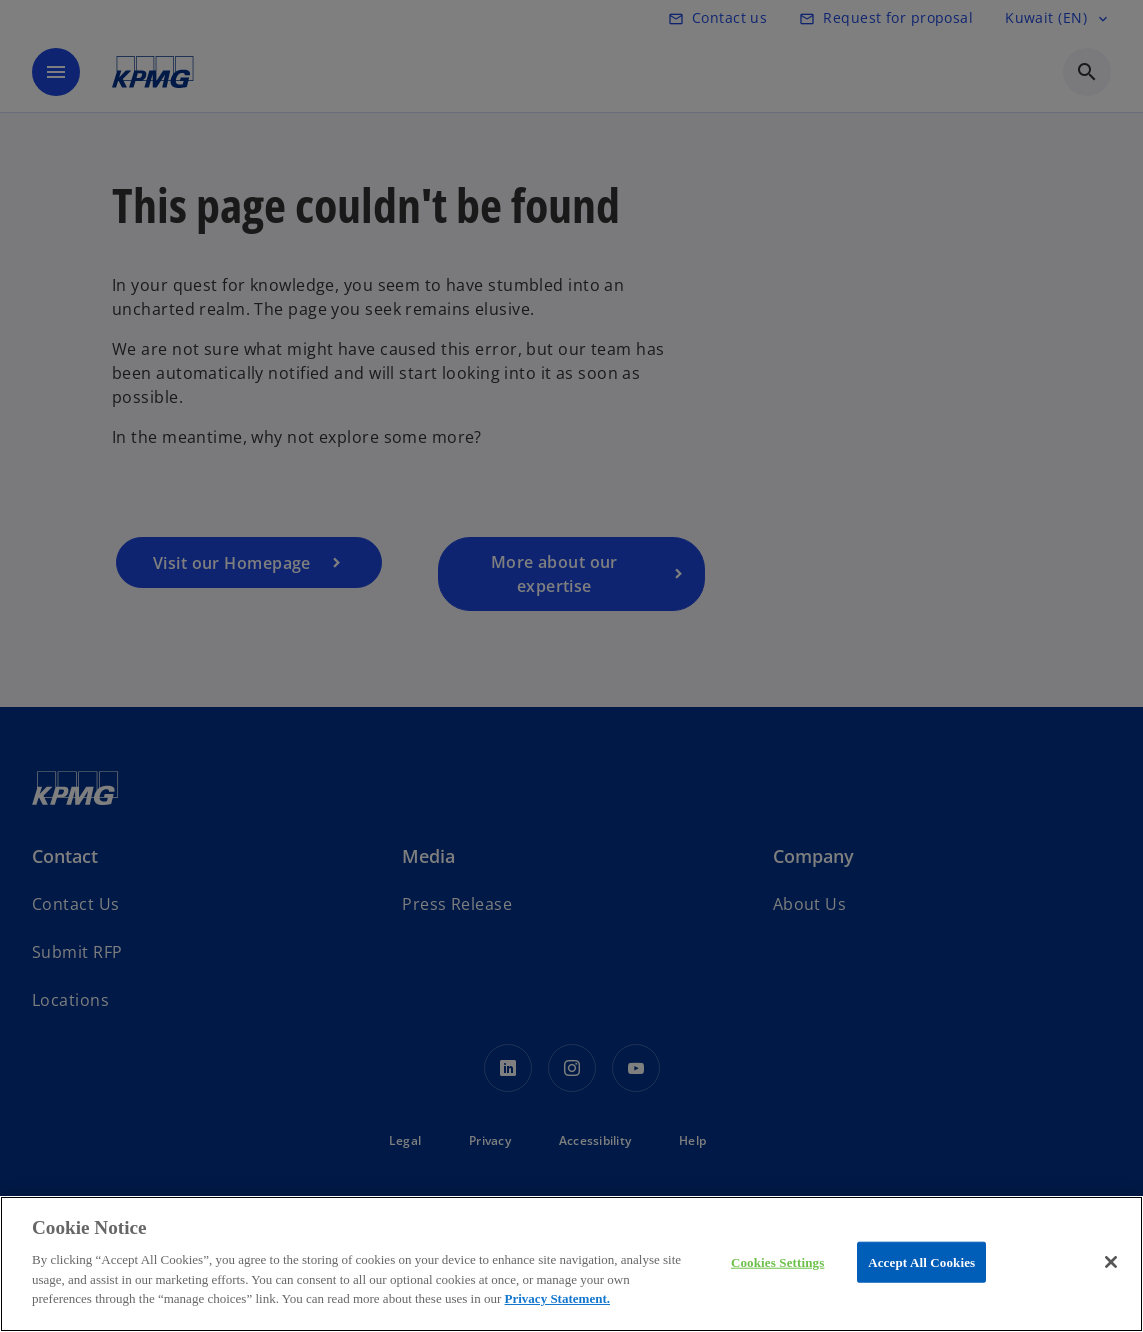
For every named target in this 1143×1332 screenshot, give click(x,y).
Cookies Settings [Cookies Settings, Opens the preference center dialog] (777, 1261)
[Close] (1111, 1262)
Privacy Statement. (557, 1298)
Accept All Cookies (921, 1261)
